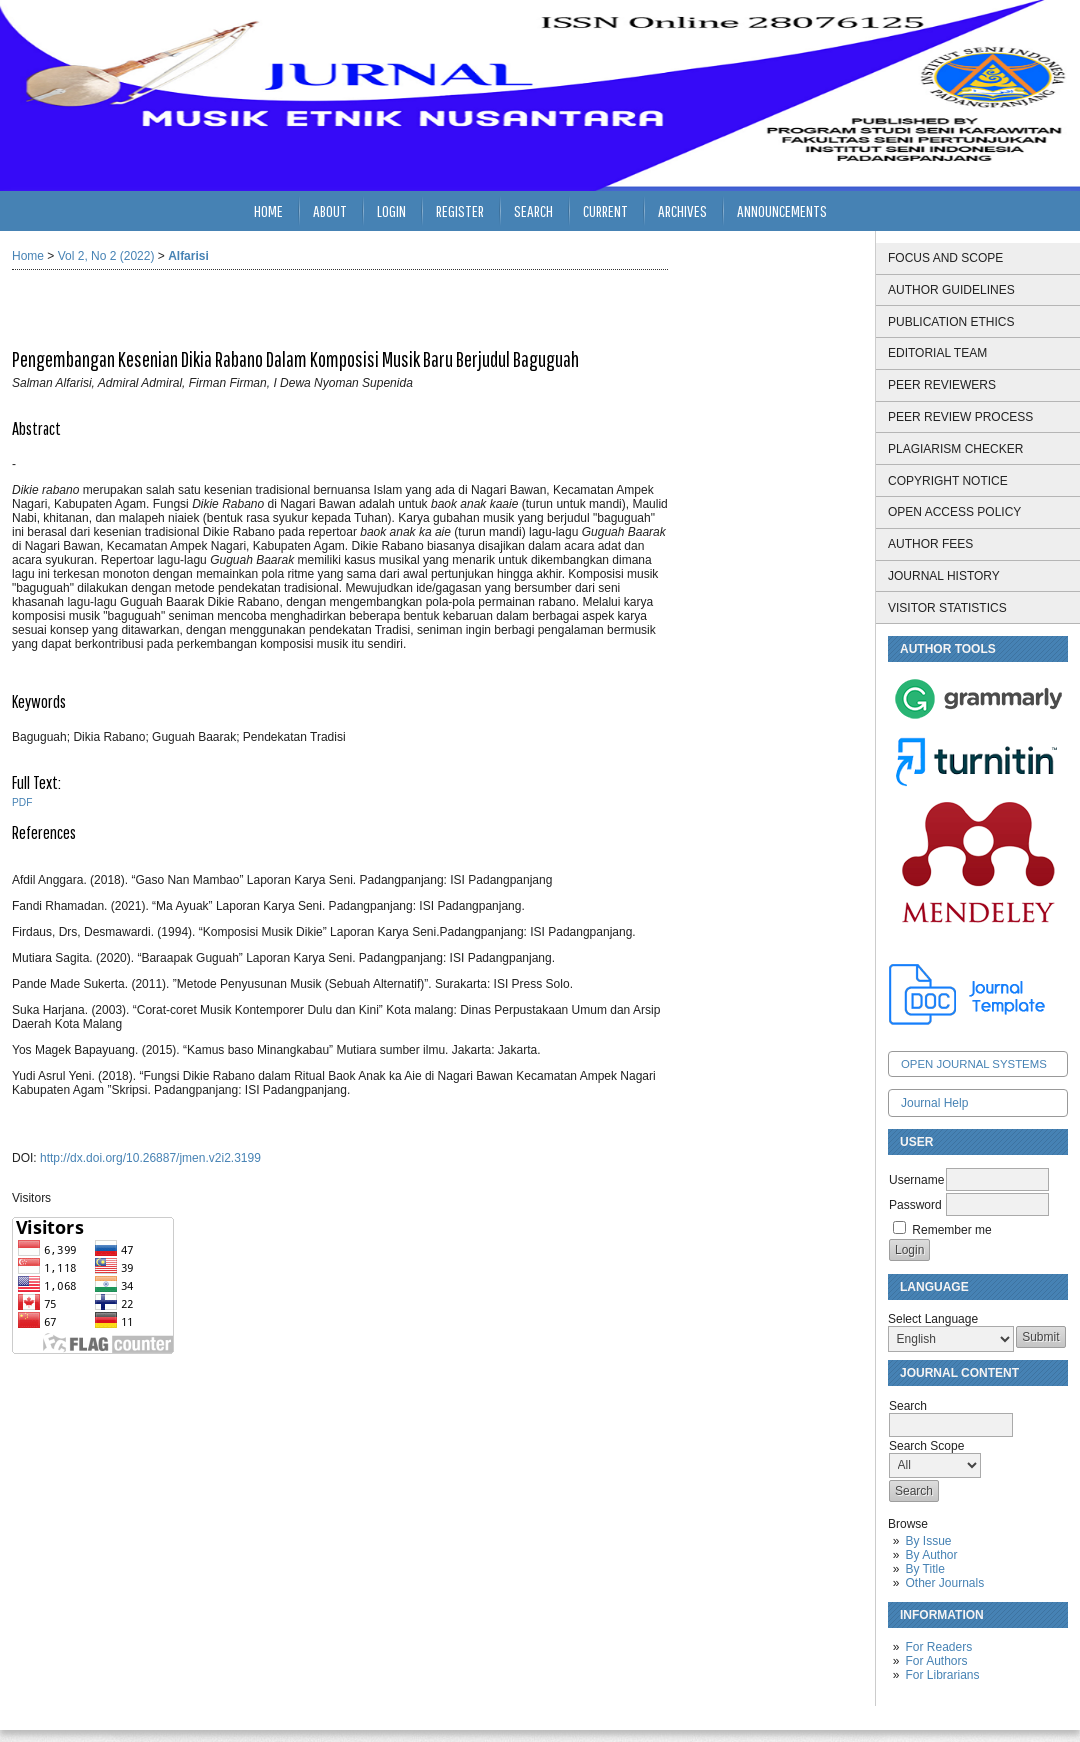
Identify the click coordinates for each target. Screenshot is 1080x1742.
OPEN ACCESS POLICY (954, 512)
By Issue (928, 1541)
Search (533, 210)
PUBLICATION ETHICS (951, 322)
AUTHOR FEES (930, 544)
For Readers (938, 1647)
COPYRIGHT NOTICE (948, 481)
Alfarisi (188, 256)
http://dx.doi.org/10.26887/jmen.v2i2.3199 (150, 1158)
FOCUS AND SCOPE (945, 258)
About (330, 210)
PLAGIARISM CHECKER (955, 449)
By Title (924, 1569)
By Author (931, 1555)
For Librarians (942, 1675)
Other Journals (944, 1583)
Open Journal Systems (974, 1064)
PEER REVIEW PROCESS (960, 417)
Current (605, 210)
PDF (22, 802)
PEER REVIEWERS (942, 385)
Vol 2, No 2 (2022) (106, 256)
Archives (682, 210)
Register (460, 210)
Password (915, 1205)
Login (391, 210)
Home (268, 210)
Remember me (951, 1230)
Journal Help (934, 1103)
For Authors (936, 1661)
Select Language (933, 1319)
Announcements (782, 210)
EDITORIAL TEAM (937, 353)
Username (916, 1180)
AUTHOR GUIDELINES (951, 290)
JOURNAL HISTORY (944, 576)
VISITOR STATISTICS (947, 608)
